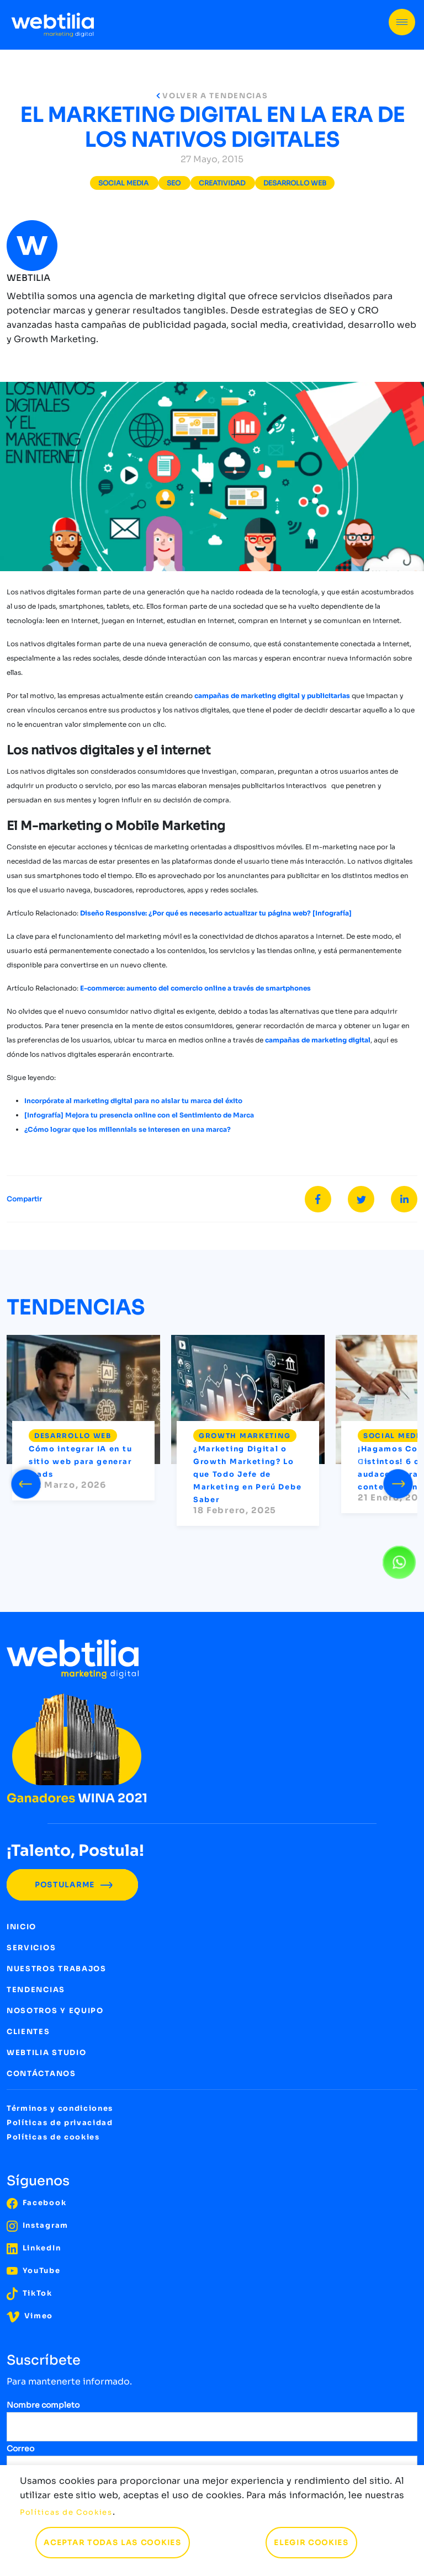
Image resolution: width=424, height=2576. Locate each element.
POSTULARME (72, 1885)
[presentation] (26, 1481)
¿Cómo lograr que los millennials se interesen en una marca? (127, 1129)
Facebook (36, 2202)
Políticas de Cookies (66, 2512)
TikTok (29, 2293)
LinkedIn (34, 2248)
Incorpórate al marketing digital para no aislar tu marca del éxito (133, 1101)
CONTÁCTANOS (41, 2073)
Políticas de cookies (53, 2137)
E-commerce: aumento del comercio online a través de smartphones (195, 988)
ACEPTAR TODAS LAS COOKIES (112, 2542)
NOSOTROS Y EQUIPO (55, 2010)
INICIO (21, 1926)
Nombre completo (43, 2405)
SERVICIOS (31, 1947)
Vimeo (30, 2315)
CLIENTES (28, 2031)
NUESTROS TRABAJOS (57, 1968)
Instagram (37, 2225)
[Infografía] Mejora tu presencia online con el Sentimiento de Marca (139, 1115)
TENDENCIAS (36, 1989)
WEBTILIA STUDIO (46, 2052)
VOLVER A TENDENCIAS (212, 95)
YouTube (34, 2270)
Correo (20, 2448)
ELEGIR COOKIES (311, 2542)
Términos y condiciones (60, 2108)
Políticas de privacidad (60, 2122)
